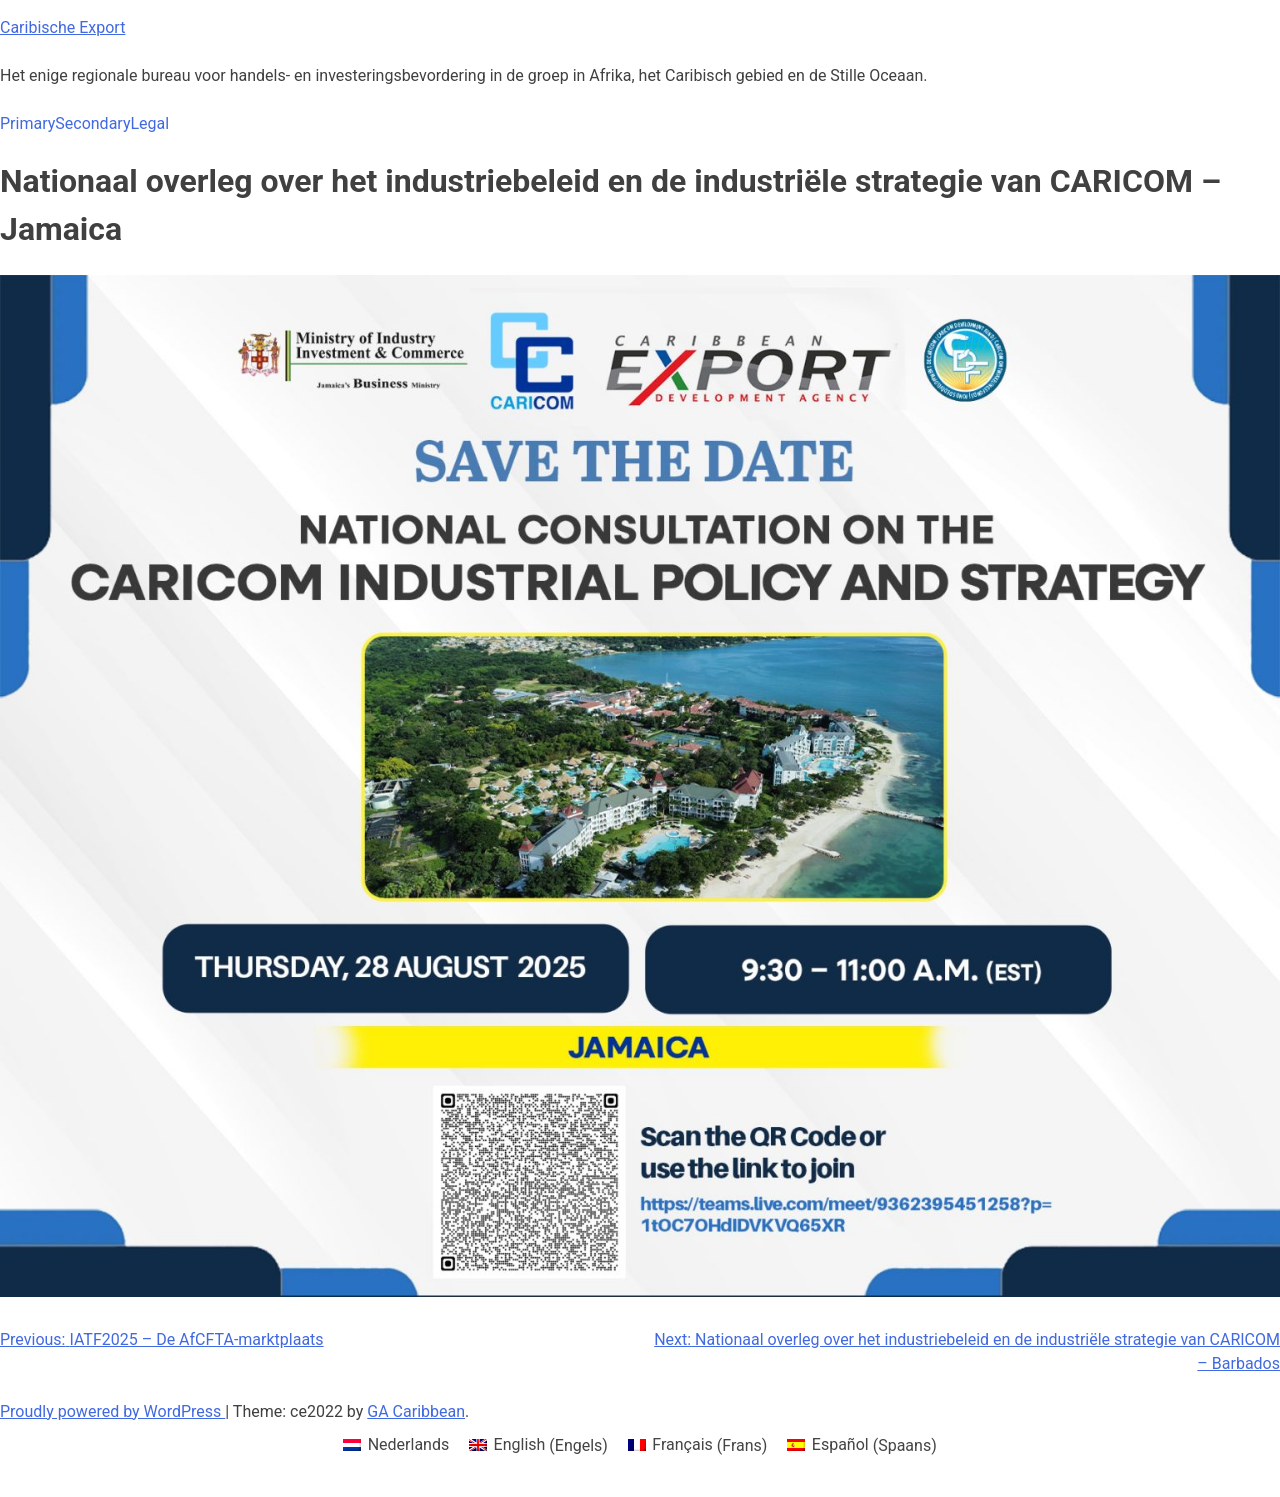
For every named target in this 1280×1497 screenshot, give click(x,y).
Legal (149, 123)
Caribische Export (62, 27)
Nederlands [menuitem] (409, 1444)
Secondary (92, 123)
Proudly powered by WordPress (112, 1411)
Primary (27, 123)
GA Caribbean (416, 1411)
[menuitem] (396, 1446)
